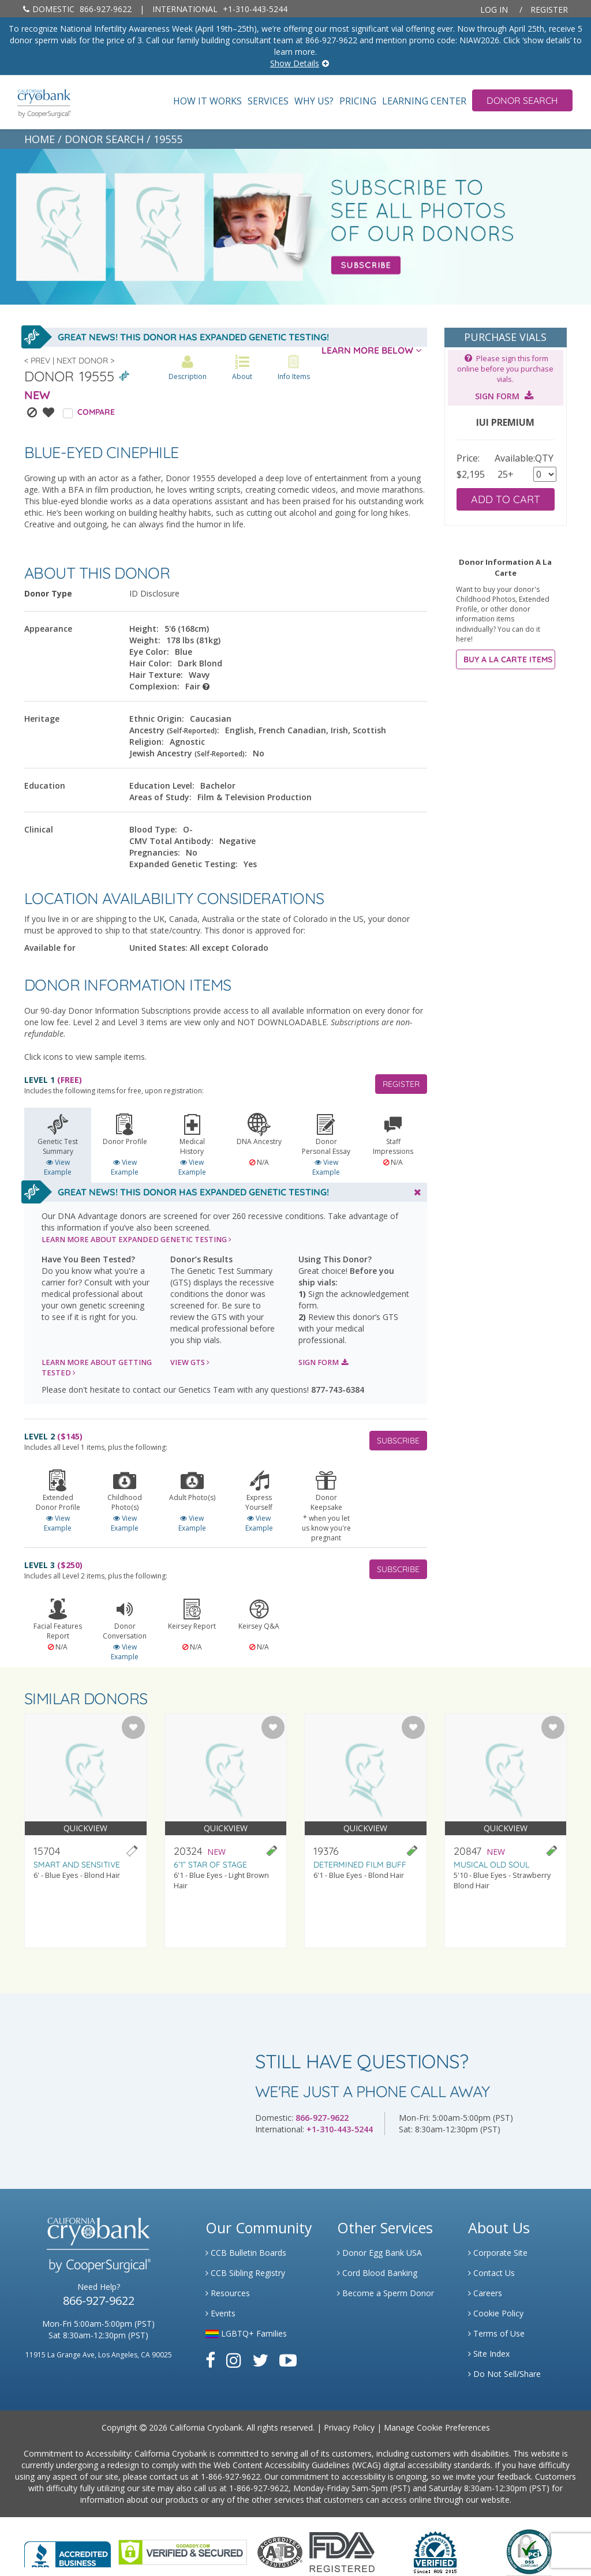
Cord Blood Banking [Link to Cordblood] (377, 2272)
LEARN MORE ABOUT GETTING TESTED (97, 1368)
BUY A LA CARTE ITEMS (507, 659)
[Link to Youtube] (288, 2360)
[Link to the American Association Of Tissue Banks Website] (279, 2551)
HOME (39, 139)
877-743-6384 (337, 1389)
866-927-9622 (77, 8)
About (242, 368)
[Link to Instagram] (233, 2360)
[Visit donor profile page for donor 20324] (225, 1831)
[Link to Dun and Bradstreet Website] (435, 2551)
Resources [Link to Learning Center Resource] (227, 2293)
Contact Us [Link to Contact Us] (491, 2272)
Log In (494, 9)
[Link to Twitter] (260, 2360)
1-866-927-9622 (230, 2476)
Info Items (294, 368)
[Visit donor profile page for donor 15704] (85, 1831)
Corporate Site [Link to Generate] (498, 2252)
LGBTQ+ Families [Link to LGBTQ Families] (246, 2333)
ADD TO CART (505, 499)
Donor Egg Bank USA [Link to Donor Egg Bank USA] (379, 2252)
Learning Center (424, 101)
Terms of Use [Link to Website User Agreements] (496, 2333)
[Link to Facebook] (210, 2360)
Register (549, 9)
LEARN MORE (136, 1239)
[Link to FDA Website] (342, 2551)
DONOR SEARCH (104, 139)
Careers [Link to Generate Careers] (485, 2293)
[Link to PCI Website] (529, 2551)
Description (188, 368)
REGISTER (401, 1084)
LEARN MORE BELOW (371, 350)
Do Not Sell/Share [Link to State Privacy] (504, 2373)
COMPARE (96, 412)
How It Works (207, 101)
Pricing (357, 101)
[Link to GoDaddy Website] (183, 2551)
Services (268, 101)
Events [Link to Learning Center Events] (220, 2313)
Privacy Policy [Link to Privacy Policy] (349, 2427)
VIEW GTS (190, 1362)
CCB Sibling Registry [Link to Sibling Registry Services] (245, 2272)
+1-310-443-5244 (219, 8)
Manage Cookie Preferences (437, 2427)
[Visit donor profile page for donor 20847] (505, 1831)
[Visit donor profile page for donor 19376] (365, 1831)
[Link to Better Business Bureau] (67, 2550)
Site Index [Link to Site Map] (489, 2353)
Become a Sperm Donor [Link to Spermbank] (385, 2293)
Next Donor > (85, 360)
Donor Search (522, 100)
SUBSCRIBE (398, 1440)
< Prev (37, 360)
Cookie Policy (495, 2313)
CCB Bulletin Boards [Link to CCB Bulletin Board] (245, 2252)
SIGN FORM (323, 1362)
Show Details (294, 63)
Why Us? (314, 101)
